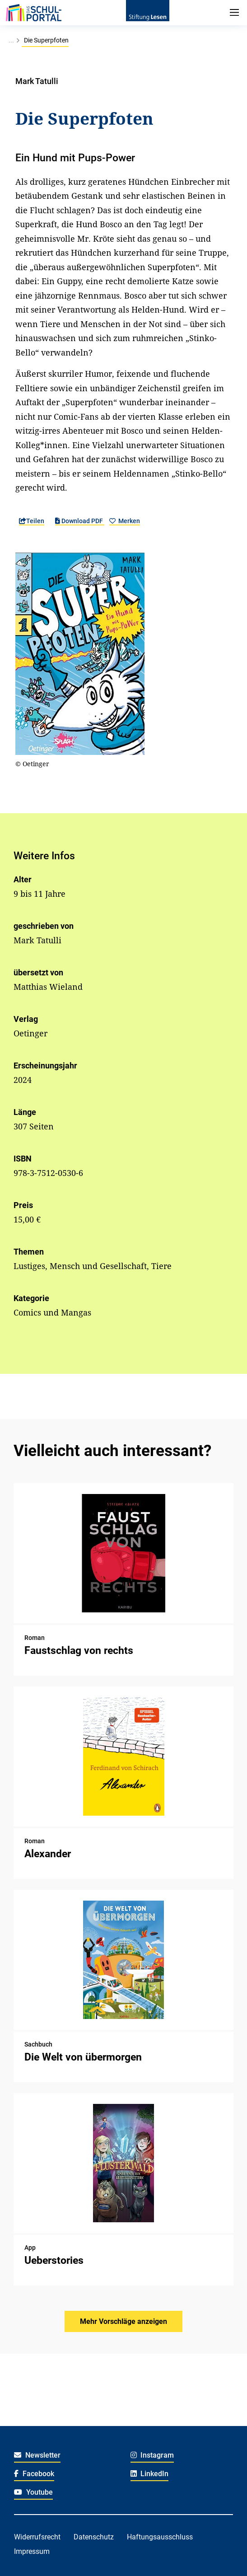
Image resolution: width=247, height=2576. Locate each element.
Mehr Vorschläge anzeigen (123, 2321)
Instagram (152, 2455)
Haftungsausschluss (160, 2537)
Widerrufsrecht (37, 2537)
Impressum (32, 2551)
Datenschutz (94, 2537)
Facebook (34, 2473)
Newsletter (37, 2455)
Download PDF (79, 521)
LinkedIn (149, 2473)
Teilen (31, 521)
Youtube (33, 2492)
